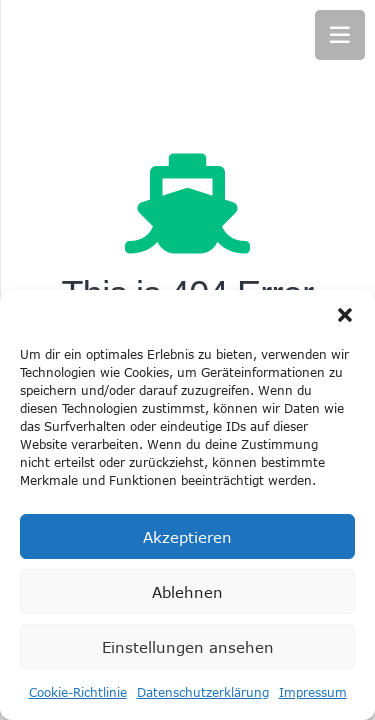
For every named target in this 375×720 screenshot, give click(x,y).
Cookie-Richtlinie (78, 692)
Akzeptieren (187, 537)
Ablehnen (187, 592)
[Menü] (340, 35)
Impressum (313, 692)
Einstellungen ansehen (188, 647)
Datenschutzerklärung (203, 692)
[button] (345, 315)
